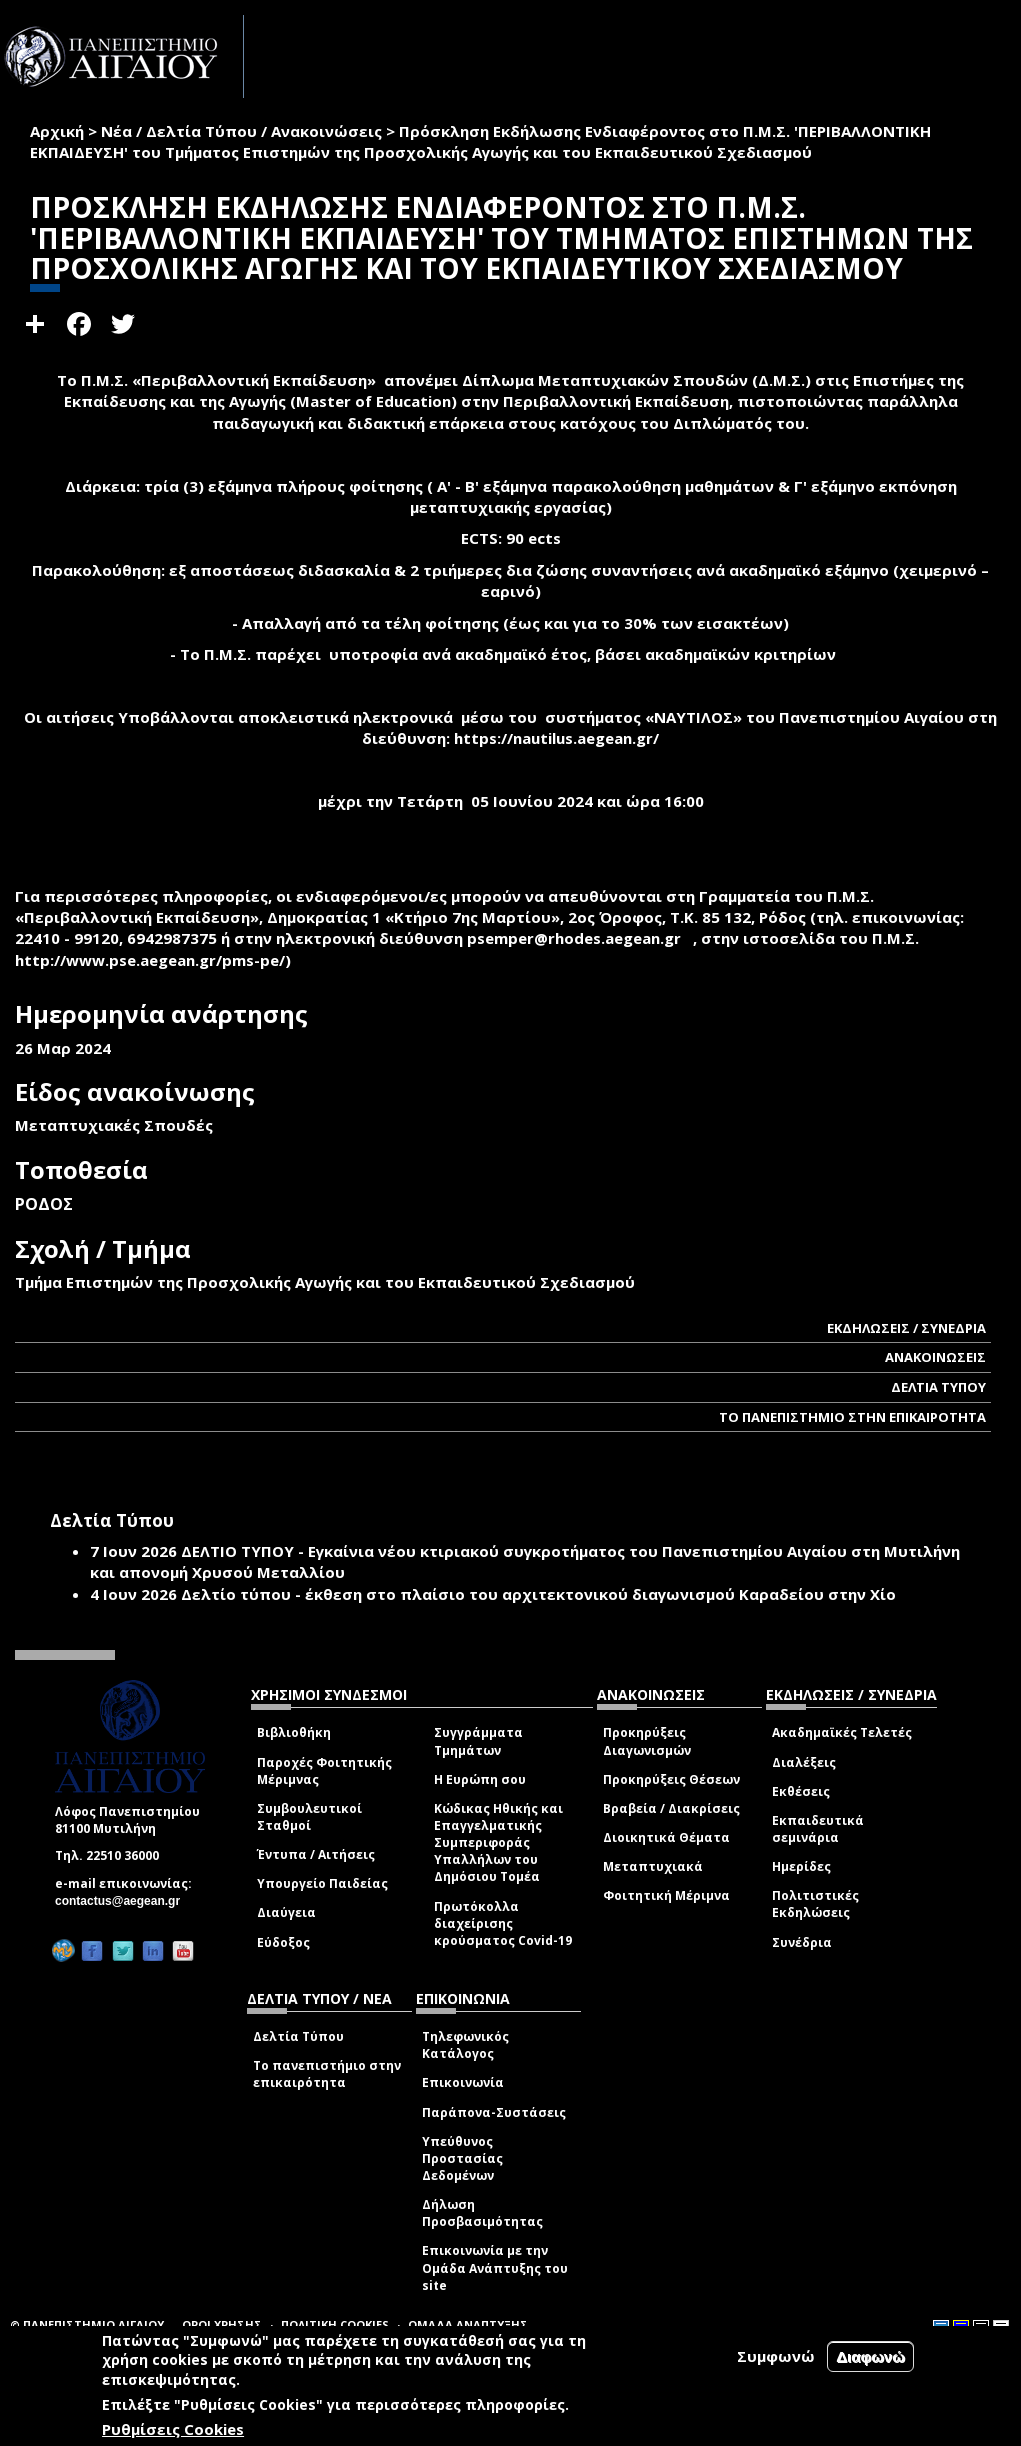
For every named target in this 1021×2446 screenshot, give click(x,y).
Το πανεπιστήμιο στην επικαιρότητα (327, 2074)
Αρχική (57, 131)
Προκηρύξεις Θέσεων (671, 1779)
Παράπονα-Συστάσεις (494, 2112)
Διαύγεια (286, 1912)
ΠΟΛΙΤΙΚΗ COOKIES (335, 2324)
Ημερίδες (801, 1866)
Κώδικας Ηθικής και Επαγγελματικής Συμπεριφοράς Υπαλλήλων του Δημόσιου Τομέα (498, 1843)
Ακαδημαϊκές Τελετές (842, 1732)
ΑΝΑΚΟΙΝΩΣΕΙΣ (935, 1357)
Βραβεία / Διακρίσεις (671, 1808)
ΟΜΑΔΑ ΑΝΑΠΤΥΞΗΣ (468, 2324)
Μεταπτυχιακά (653, 1866)
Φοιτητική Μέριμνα (666, 1895)
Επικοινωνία (463, 2082)
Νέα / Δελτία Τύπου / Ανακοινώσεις (241, 131)
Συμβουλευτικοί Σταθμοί (309, 1817)
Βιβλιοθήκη (294, 1732)
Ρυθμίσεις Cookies (173, 2429)
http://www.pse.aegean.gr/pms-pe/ (150, 960)
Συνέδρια (802, 1942)
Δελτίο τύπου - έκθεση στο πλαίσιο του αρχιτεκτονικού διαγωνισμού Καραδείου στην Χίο (538, 1594)
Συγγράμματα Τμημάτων (478, 1741)
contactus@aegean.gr (123, 1901)
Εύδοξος (283, 1942)
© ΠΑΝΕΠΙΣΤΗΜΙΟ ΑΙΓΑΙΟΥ (87, 2324)
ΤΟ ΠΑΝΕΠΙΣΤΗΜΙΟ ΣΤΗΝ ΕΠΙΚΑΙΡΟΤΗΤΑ (852, 1417)
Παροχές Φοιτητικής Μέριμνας (324, 1771)
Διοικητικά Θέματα (666, 1837)
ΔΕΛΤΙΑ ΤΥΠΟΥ (938, 1387)
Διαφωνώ (870, 2356)
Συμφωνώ (776, 2356)
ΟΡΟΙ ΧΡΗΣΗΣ (222, 2324)
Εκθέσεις (801, 1791)
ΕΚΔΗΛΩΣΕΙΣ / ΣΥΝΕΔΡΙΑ (906, 1328)
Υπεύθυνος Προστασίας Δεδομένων (462, 2158)
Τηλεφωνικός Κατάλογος (465, 2045)
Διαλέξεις (804, 1762)
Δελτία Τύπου (298, 2036)
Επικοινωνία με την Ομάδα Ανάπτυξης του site (495, 2267)
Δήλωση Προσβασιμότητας (482, 2213)
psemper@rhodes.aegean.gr (580, 938)
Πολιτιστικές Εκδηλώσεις (815, 1904)
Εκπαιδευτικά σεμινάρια (818, 1829)
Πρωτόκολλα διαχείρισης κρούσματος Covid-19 (503, 1923)
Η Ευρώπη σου (480, 1779)
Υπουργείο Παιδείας (322, 1883)
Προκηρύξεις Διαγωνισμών (647, 1741)
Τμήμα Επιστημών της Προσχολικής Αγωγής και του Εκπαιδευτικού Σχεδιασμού (325, 1282)
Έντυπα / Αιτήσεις (316, 1854)
